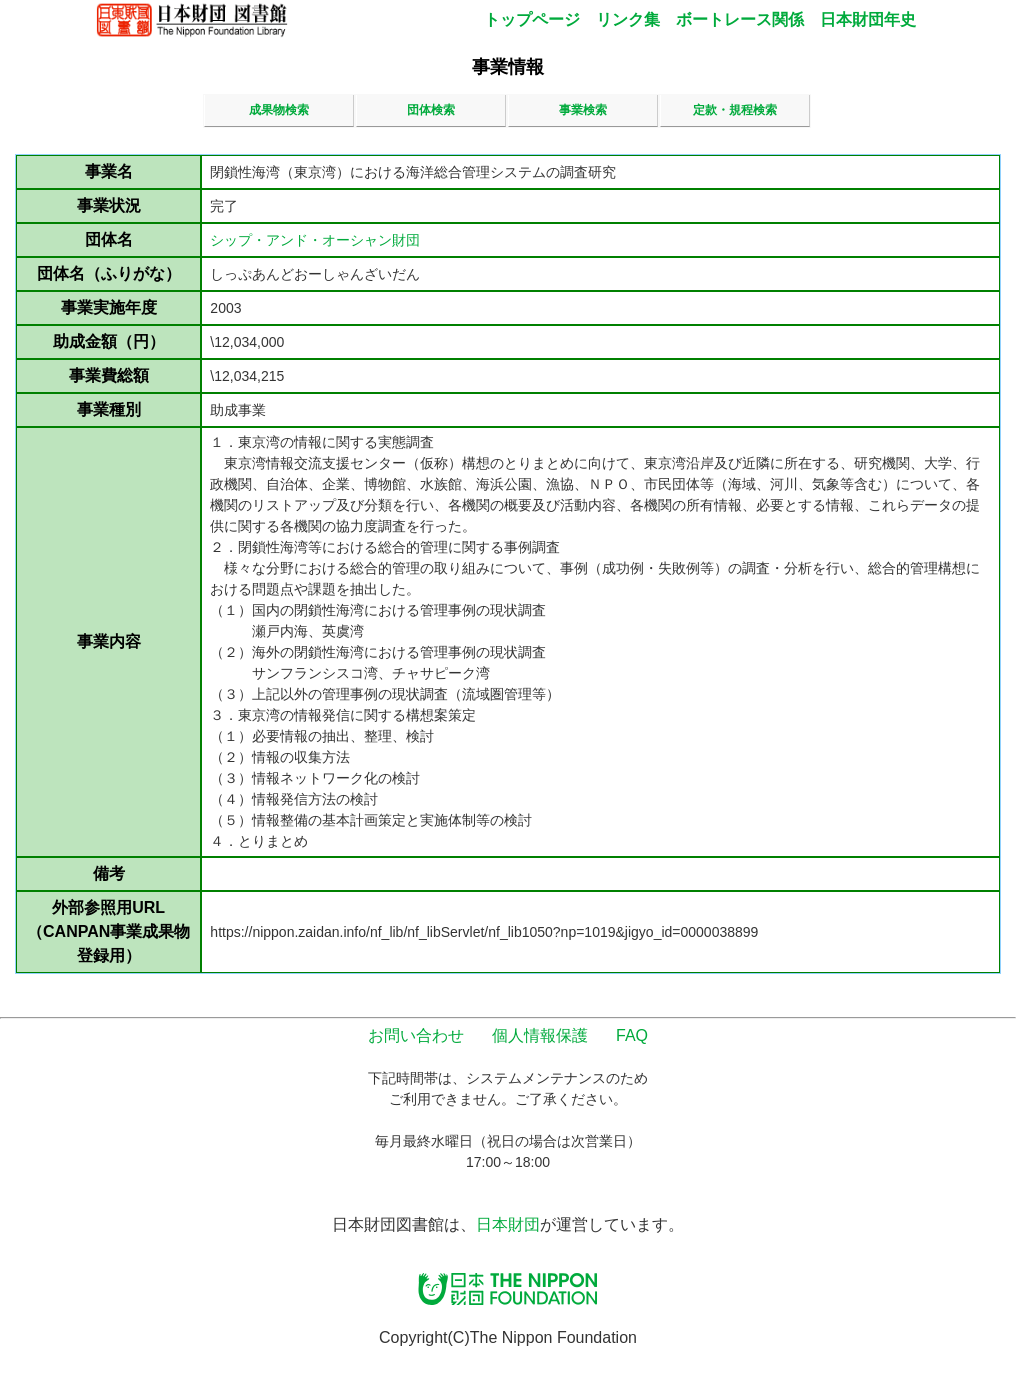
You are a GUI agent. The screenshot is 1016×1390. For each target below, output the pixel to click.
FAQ (632, 1035)
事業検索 (583, 110)
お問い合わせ (416, 1035)
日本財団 (508, 1224)
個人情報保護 (540, 1035)
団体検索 (431, 110)
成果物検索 (279, 110)
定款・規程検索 (735, 110)
